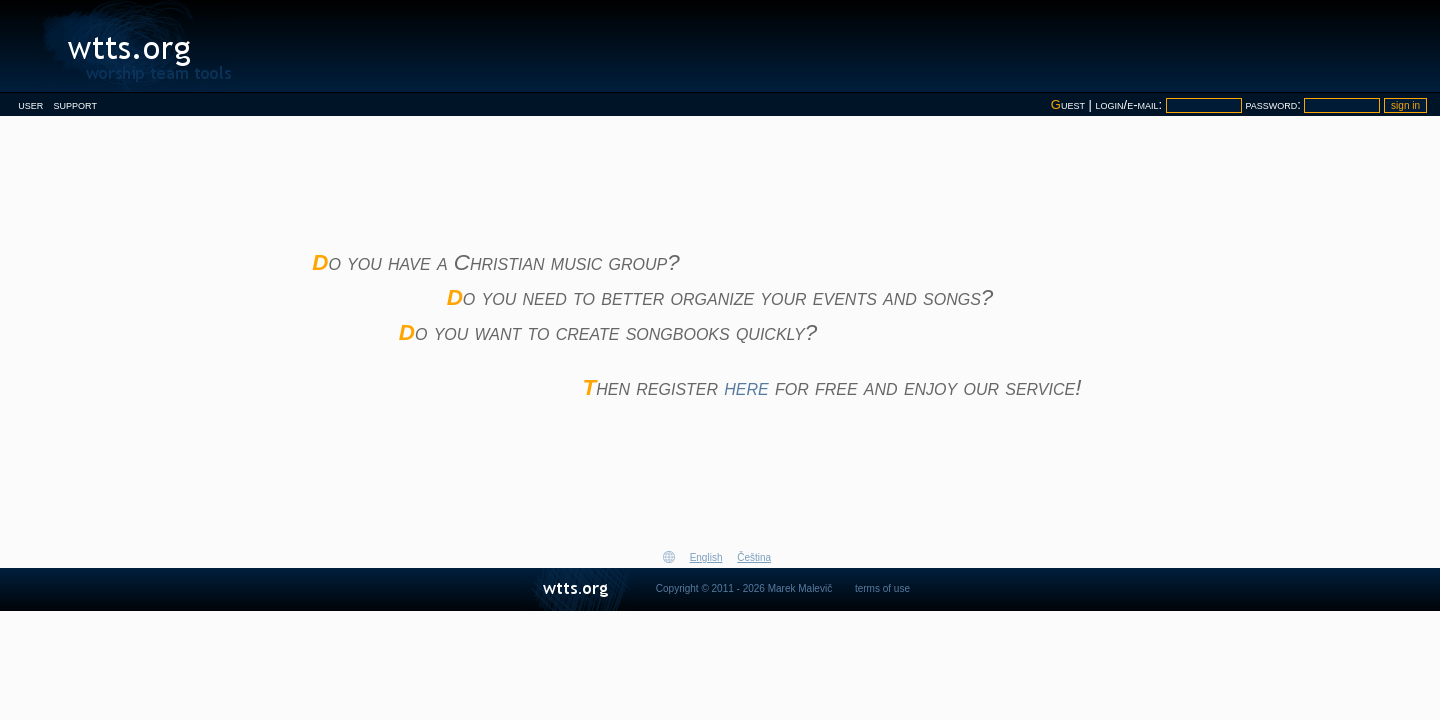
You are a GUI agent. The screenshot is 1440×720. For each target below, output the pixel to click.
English (706, 557)
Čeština (754, 557)
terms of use (882, 588)
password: (1274, 104)
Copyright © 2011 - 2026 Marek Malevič (744, 588)
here (746, 387)
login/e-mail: (1131, 104)
